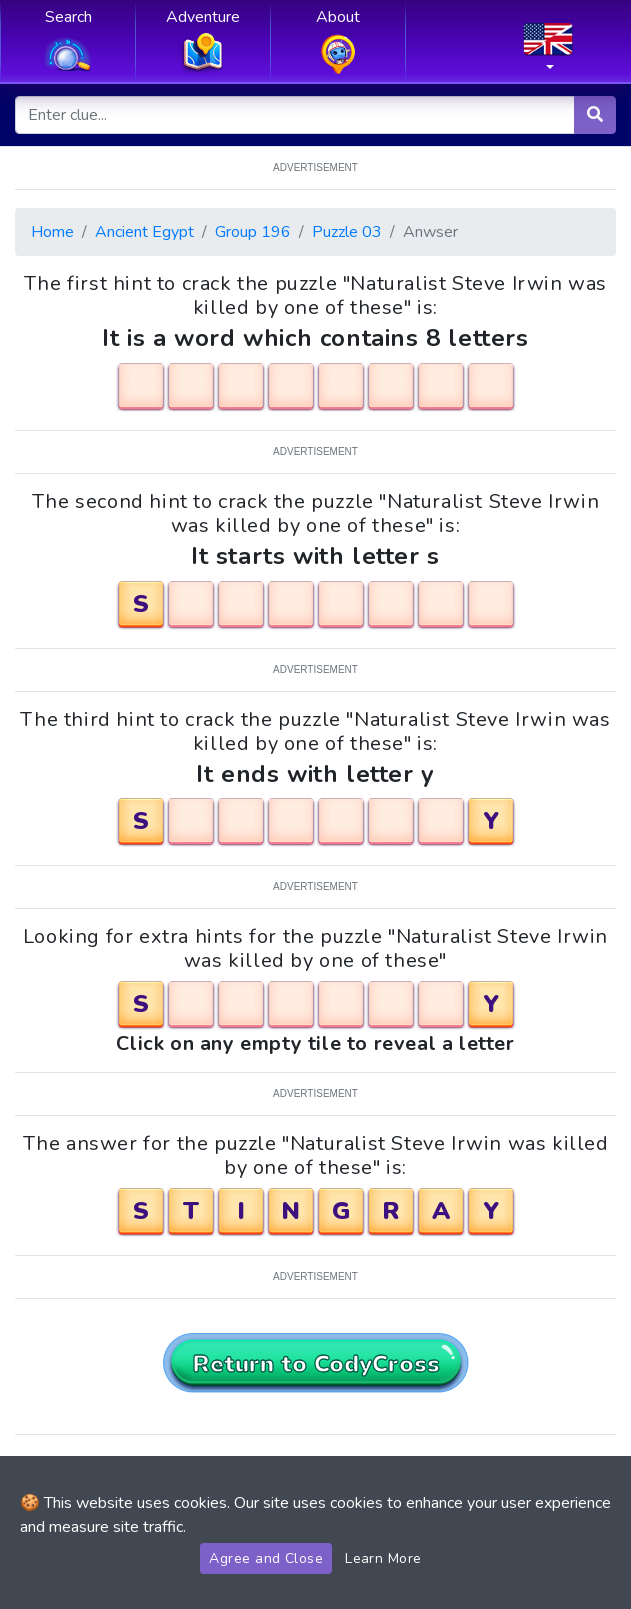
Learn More (383, 1558)
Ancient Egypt (144, 232)
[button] (548, 53)
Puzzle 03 (347, 232)
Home (52, 232)
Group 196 (253, 232)
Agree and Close (266, 1558)
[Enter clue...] (295, 115)
